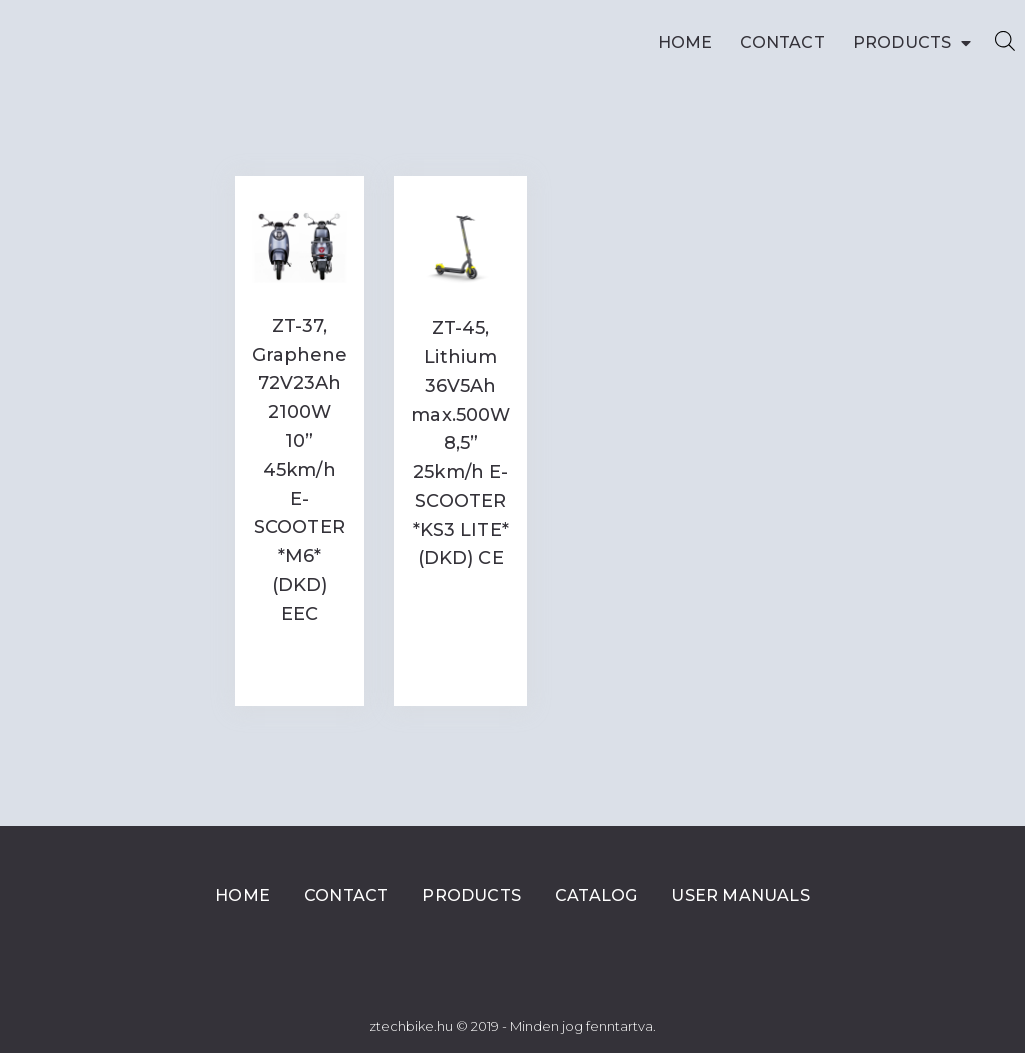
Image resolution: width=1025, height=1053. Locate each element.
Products (912, 43)
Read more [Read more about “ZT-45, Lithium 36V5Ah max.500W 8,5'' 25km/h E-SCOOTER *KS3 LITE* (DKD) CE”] (460, 607)
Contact (782, 42)
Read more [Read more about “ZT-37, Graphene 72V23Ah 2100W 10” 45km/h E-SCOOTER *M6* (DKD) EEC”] (299, 663)
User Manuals (740, 895)
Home (685, 42)
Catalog (596, 895)
